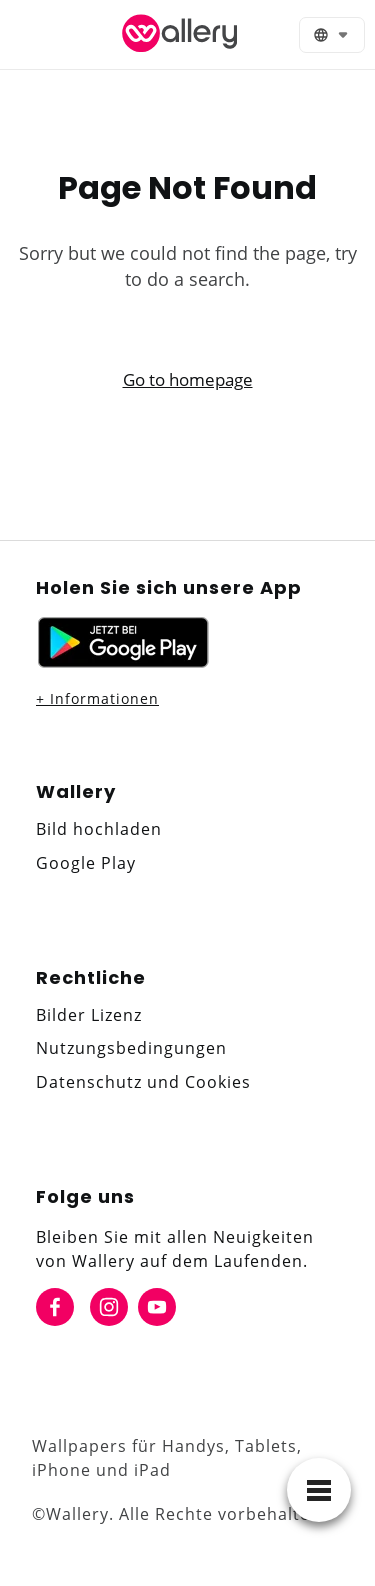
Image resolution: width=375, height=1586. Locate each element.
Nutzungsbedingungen (131, 1048)
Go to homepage (188, 379)
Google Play (86, 863)
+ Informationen (97, 698)
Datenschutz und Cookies (143, 1082)
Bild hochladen (99, 829)
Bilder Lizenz (89, 1015)
